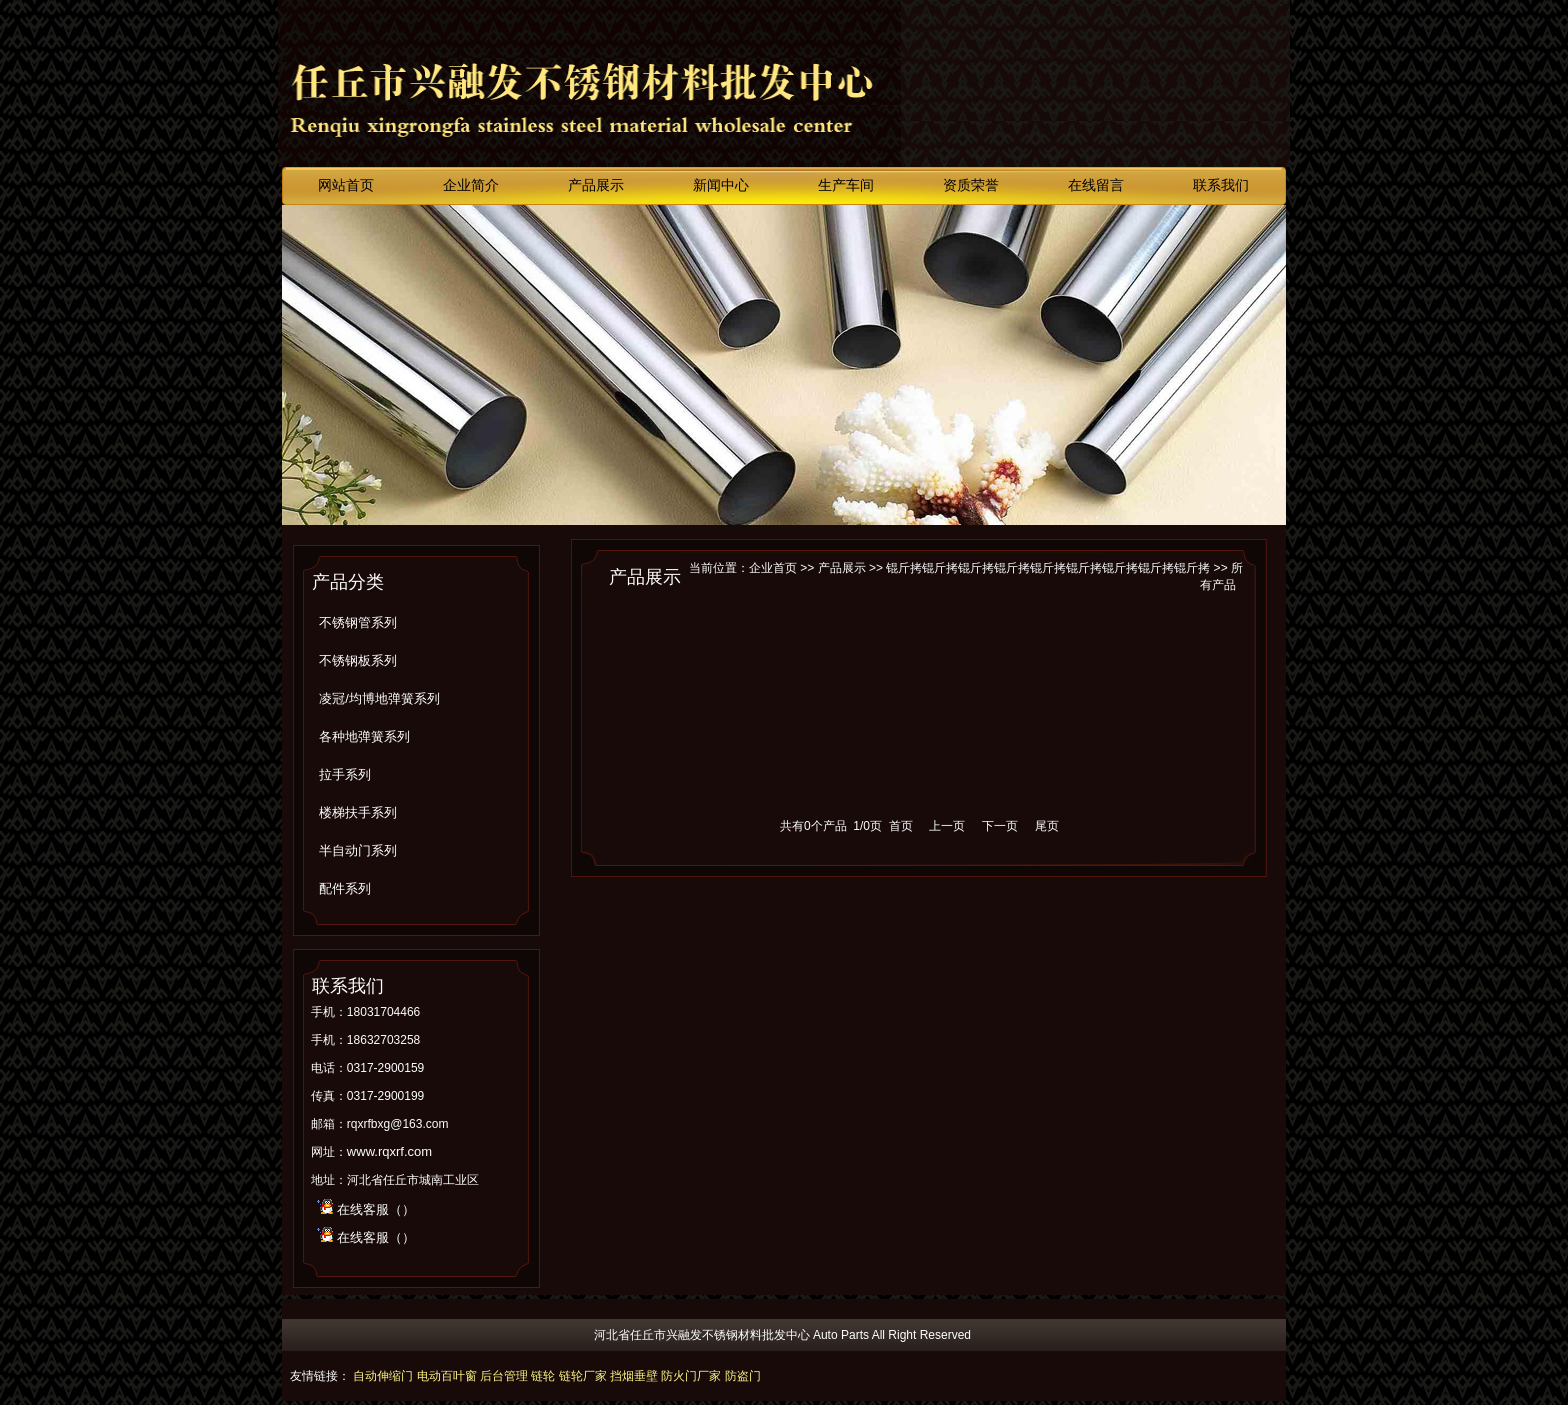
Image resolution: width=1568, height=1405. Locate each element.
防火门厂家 (691, 1376)
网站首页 (346, 185)
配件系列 (345, 888)
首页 (901, 826)
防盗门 (743, 1376)
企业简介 (471, 185)
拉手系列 (345, 774)
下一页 (1000, 826)
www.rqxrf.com (389, 1151)
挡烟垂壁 (634, 1376)
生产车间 (846, 185)
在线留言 (1096, 185)
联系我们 (1221, 185)
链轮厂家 (583, 1376)
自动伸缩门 (383, 1376)
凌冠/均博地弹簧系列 (379, 698)
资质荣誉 (971, 185)
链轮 (543, 1376)
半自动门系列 (358, 850)
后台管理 (504, 1376)
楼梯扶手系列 (358, 812)
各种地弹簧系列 (364, 736)
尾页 (1047, 826)
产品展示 (596, 185)
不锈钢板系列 (358, 660)
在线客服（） (376, 1209)
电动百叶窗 (447, 1376)
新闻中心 (721, 185)
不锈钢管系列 (358, 622)
